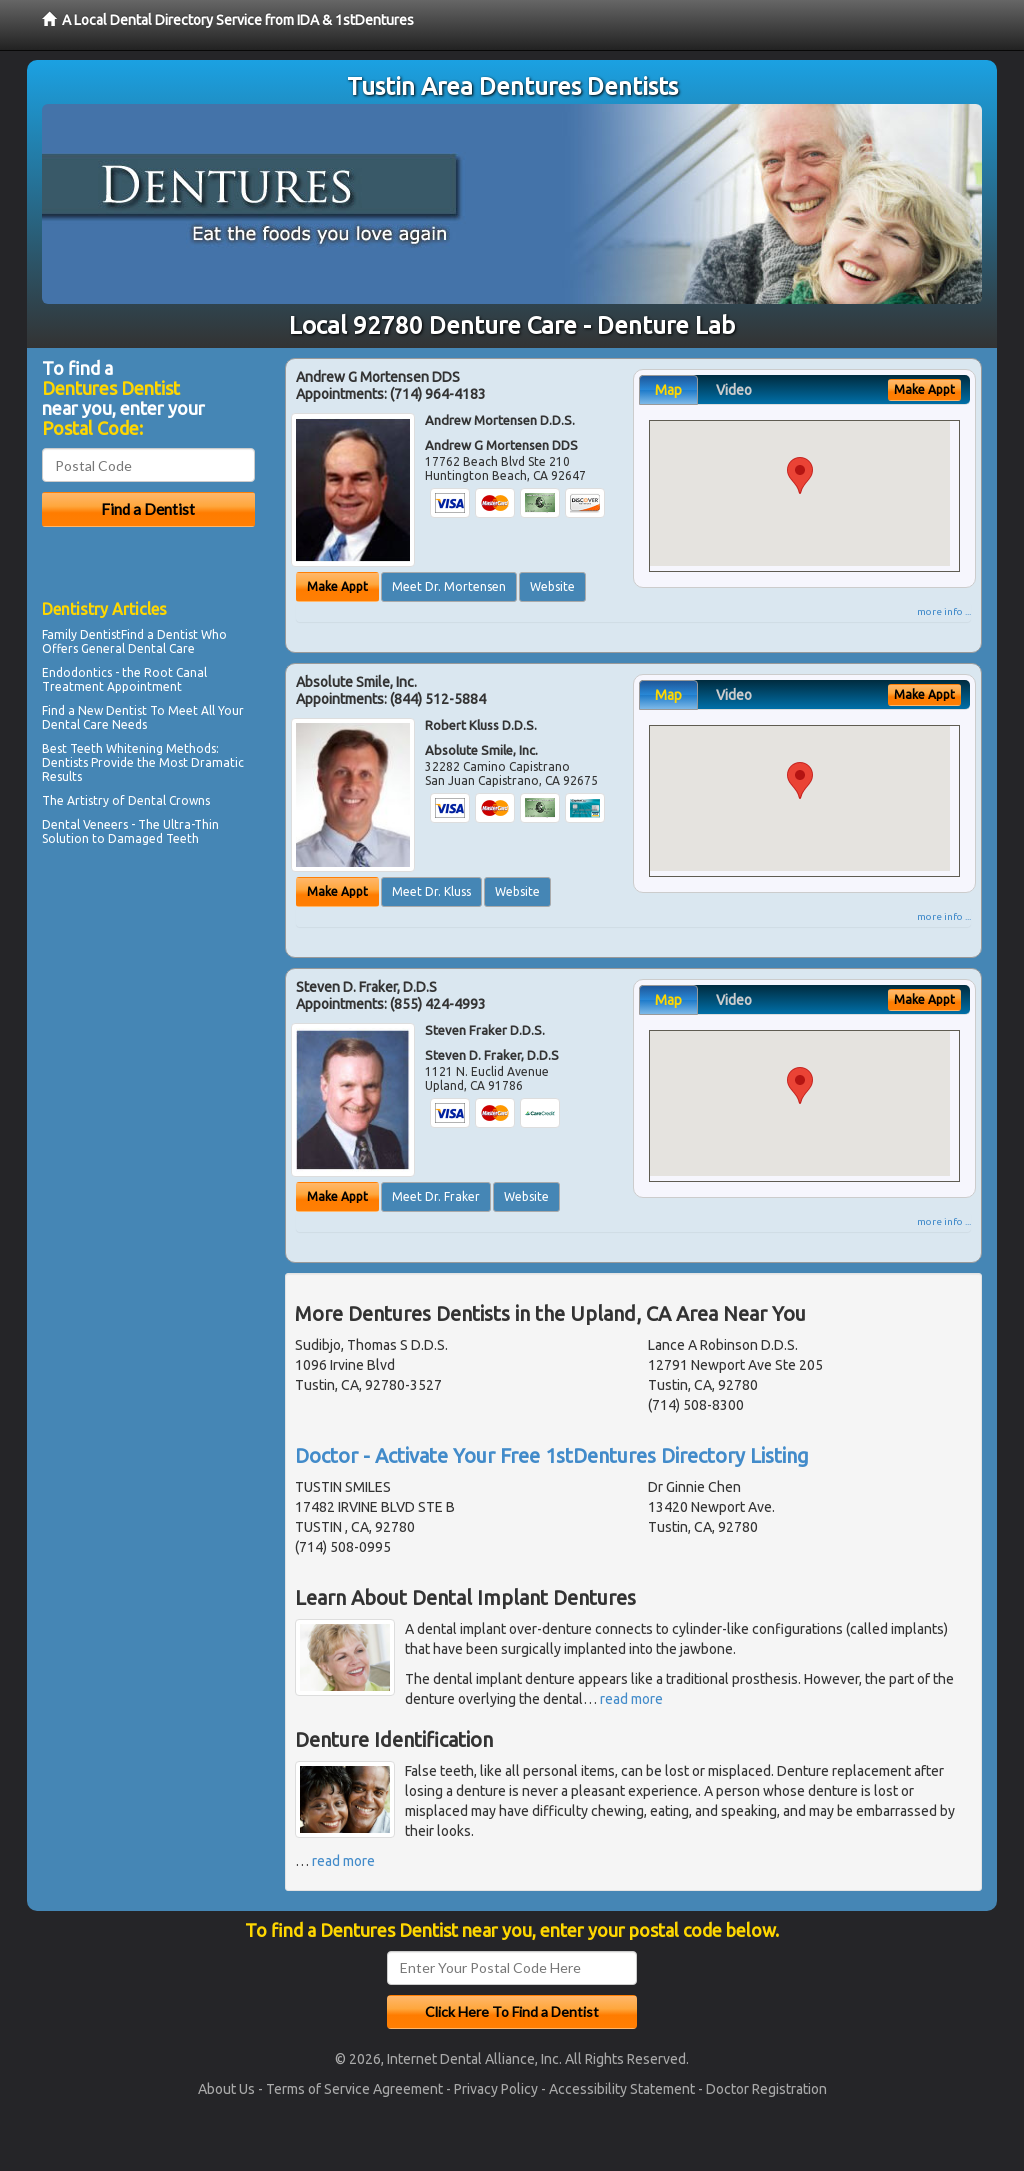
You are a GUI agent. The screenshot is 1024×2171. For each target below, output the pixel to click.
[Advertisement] (144, 1026)
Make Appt (337, 586)
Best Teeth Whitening (102, 748)
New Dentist (112, 710)
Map (668, 390)
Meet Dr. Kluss (431, 891)
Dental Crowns (169, 800)
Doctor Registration (766, 2089)
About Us (226, 2089)
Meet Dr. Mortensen (449, 586)
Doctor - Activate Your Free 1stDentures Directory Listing (552, 1455)
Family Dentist (81, 634)
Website (552, 586)
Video (734, 390)
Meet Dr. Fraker (436, 1196)
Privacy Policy (496, 2089)
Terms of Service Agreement (354, 2089)
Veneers (105, 824)
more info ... (944, 611)
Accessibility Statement (622, 2089)
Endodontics (77, 672)
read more (631, 1699)
